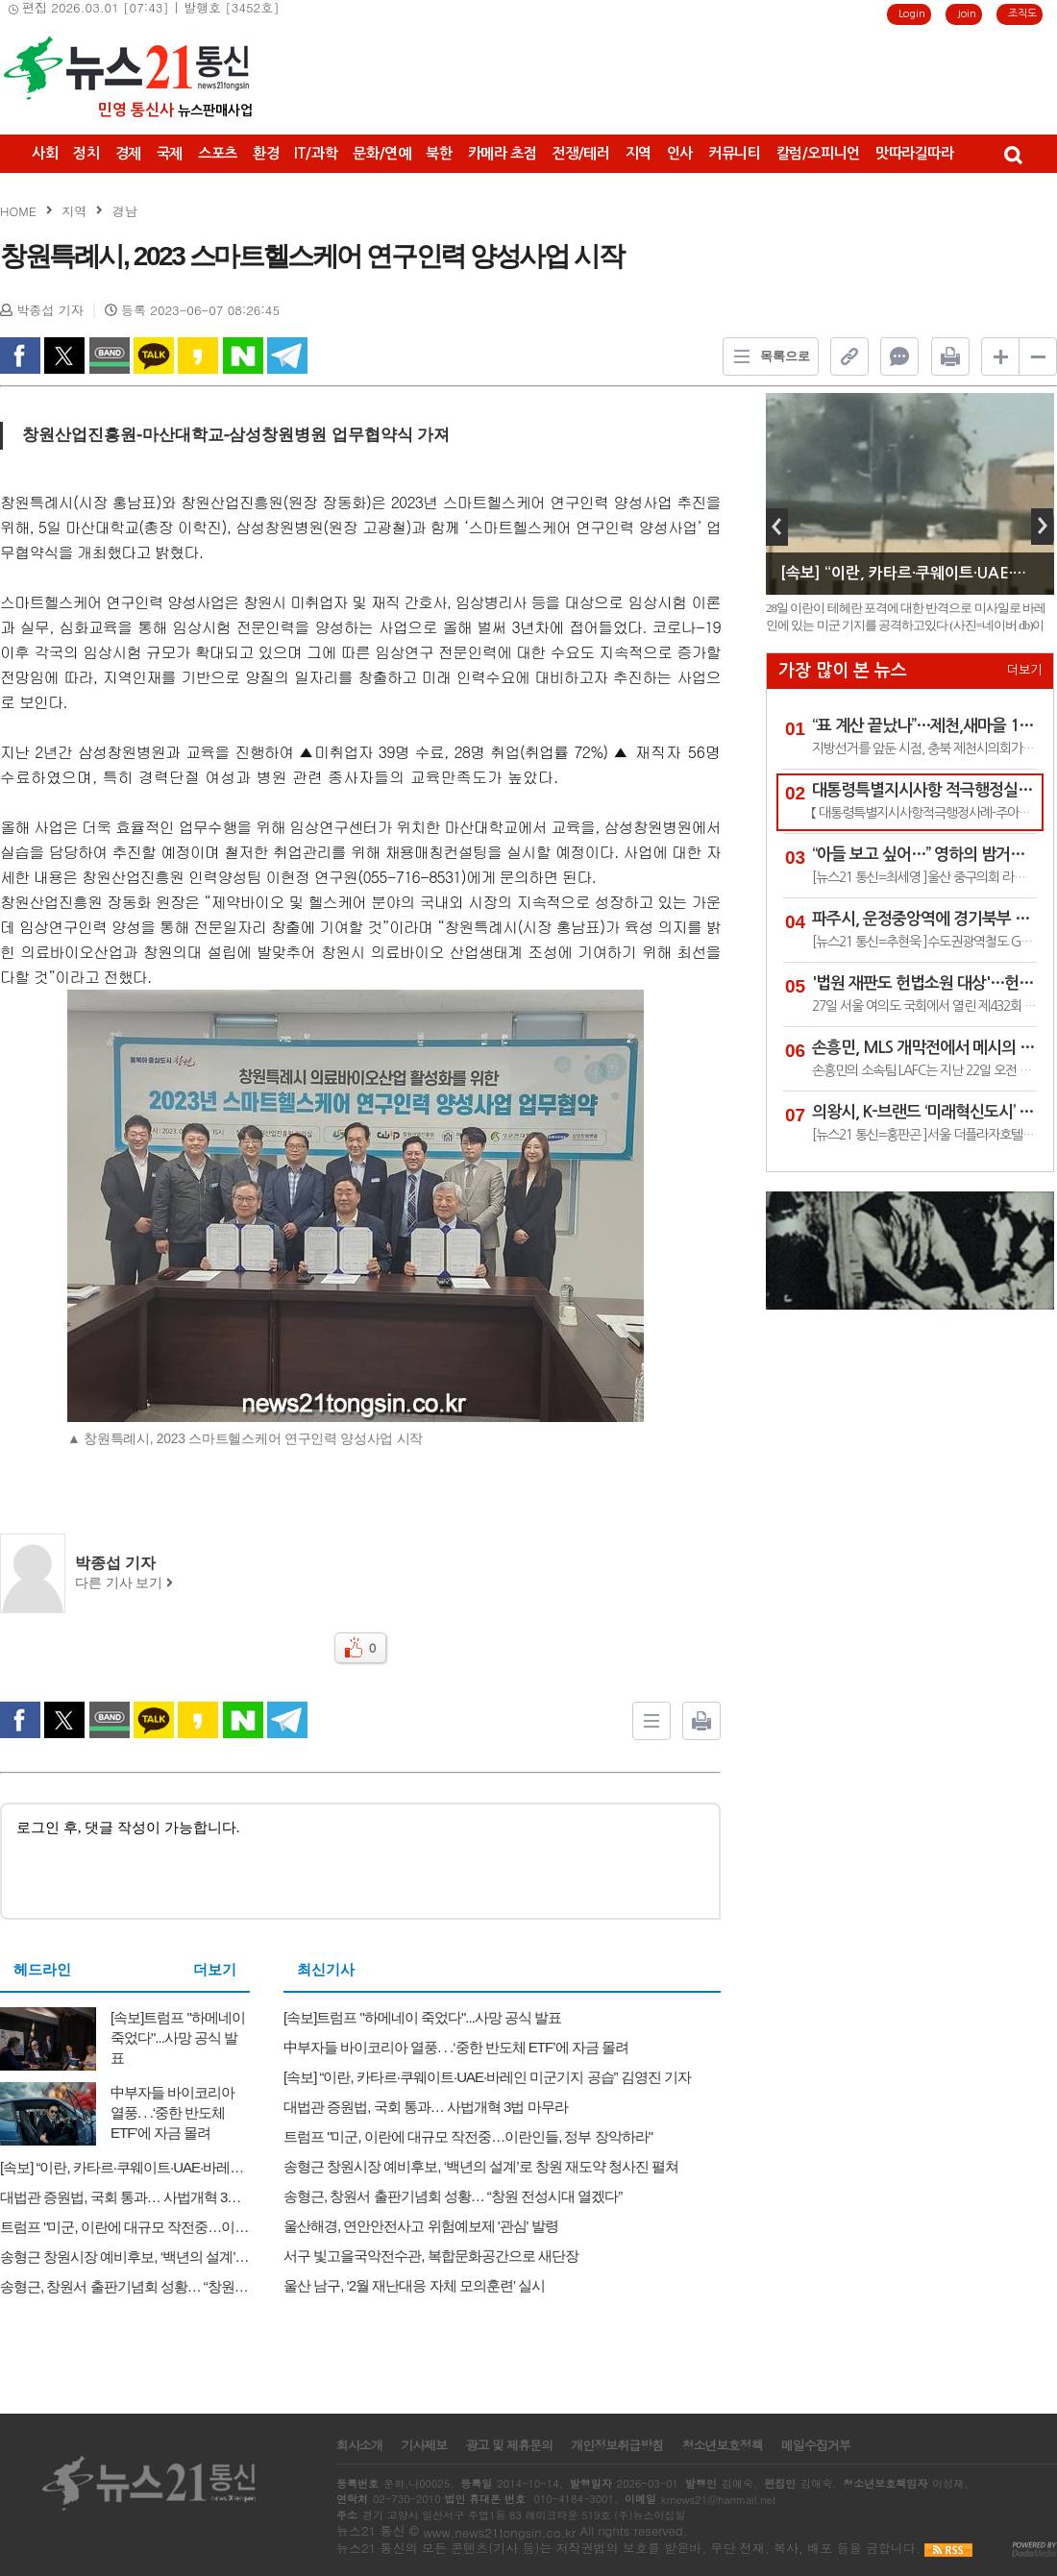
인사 (680, 153)
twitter (64, 355)
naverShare (243, 355)
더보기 (214, 1969)
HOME (18, 211)
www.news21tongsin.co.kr (499, 2532)
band (109, 355)
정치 (86, 153)
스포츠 (217, 153)
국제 (170, 153)
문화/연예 (381, 153)
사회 (45, 153)
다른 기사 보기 (124, 1583)
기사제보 (424, 2445)
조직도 (1022, 14)
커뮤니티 (734, 153)
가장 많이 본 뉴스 (842, 670)
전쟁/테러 (580, 153)
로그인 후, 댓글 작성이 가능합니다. (360, 1859)
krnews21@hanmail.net (718, 2499)
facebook (20, 355)
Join (966, 14)
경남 (124, 211)
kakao (198, 355)
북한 (439, 153)
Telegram (287, 355)
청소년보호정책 (721, 2445)
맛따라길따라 (914, 153)
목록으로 (767, 356)
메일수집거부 (815, 2445)
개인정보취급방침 (617, 2445)
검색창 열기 (1012, 154)
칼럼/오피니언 (818, 153)
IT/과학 (315, 153)
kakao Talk (154, 355)
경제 (128, 153)
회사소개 (359, 2445)
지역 (638, 153)
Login (911, 14)
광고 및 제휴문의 (509, 2445)
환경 (266, 153)
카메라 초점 (502, 153)
